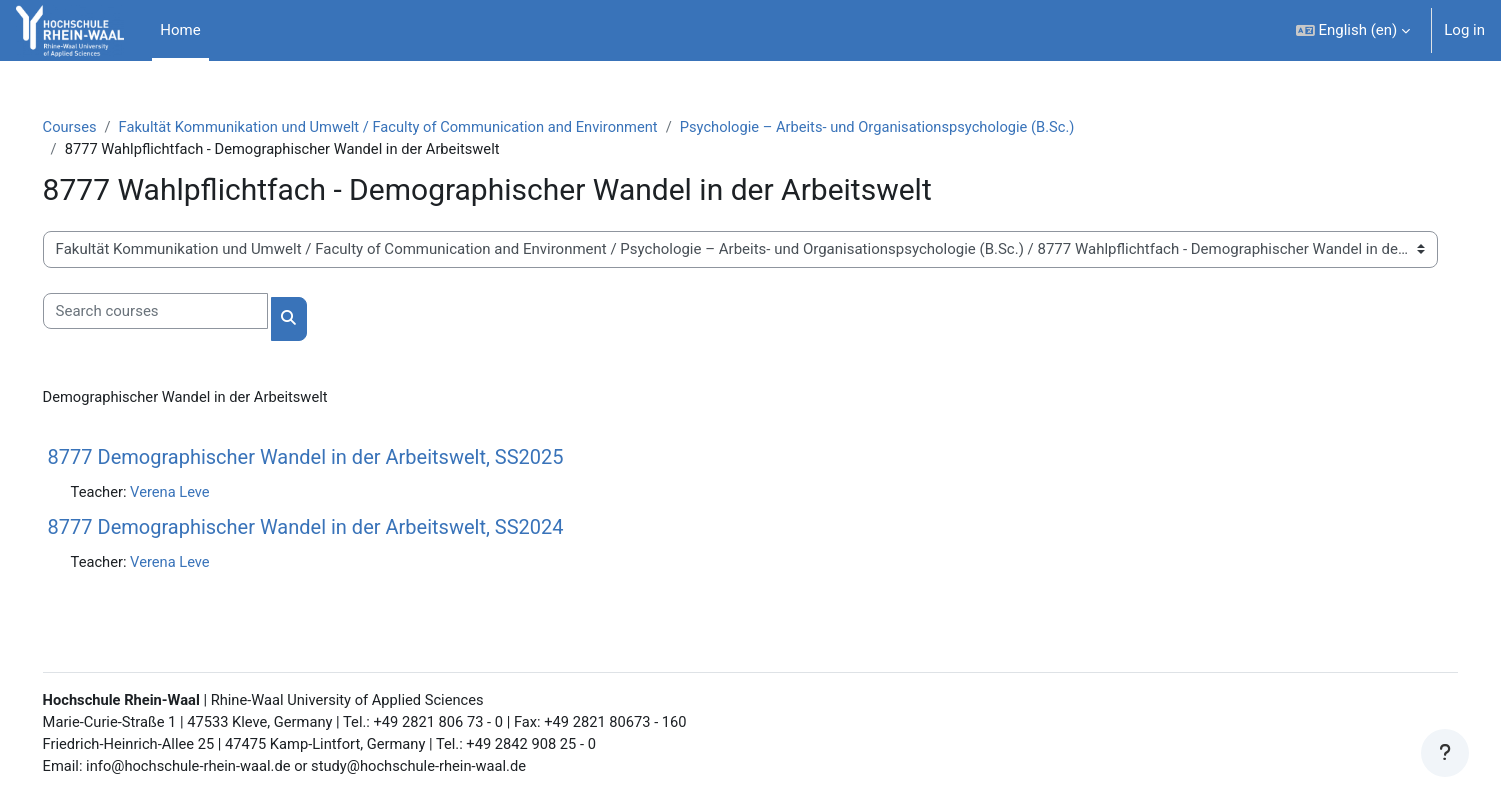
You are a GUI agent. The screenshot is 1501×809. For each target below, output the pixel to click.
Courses (98, 127)
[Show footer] (1445, 753)
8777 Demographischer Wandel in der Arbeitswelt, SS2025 (334, 458)
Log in (1464, 30)
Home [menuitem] (180, 30)
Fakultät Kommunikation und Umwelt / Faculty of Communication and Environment (423, 127)
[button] (1353, 30)
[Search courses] (183, 312)
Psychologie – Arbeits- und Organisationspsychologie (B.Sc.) (924, 127)
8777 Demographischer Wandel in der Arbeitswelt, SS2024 (334, 529)
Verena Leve (200, 493)
